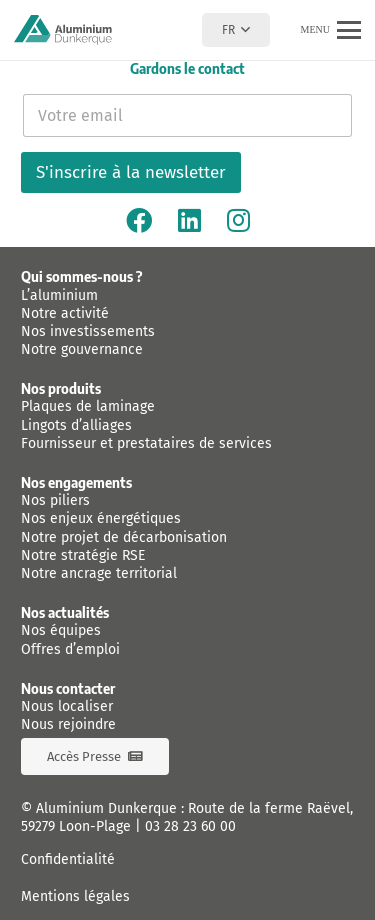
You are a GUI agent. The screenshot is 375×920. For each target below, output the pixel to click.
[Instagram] (238, 220)
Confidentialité (68, 859)
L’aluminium (59, 295)
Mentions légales (75, 896)
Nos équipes (61, 630)
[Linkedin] (189, 220)
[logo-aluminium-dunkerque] (63, 30)
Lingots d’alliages (76, 425)
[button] (235, 30)
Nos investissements (88, 331)
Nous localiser (67, 706)
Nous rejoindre (68, 724)
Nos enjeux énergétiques (101, 518)
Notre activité (65, 313)
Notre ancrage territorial (99, 573)
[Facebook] (139, 220)
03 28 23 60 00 (190, 826)
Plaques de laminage (88, 406)
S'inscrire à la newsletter (131, 172)
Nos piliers (55, 500)
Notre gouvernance (82, 349)
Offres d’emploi (70, 649)
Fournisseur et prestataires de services (146, 443)
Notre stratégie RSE (83, 555)
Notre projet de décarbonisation (124, 537)
